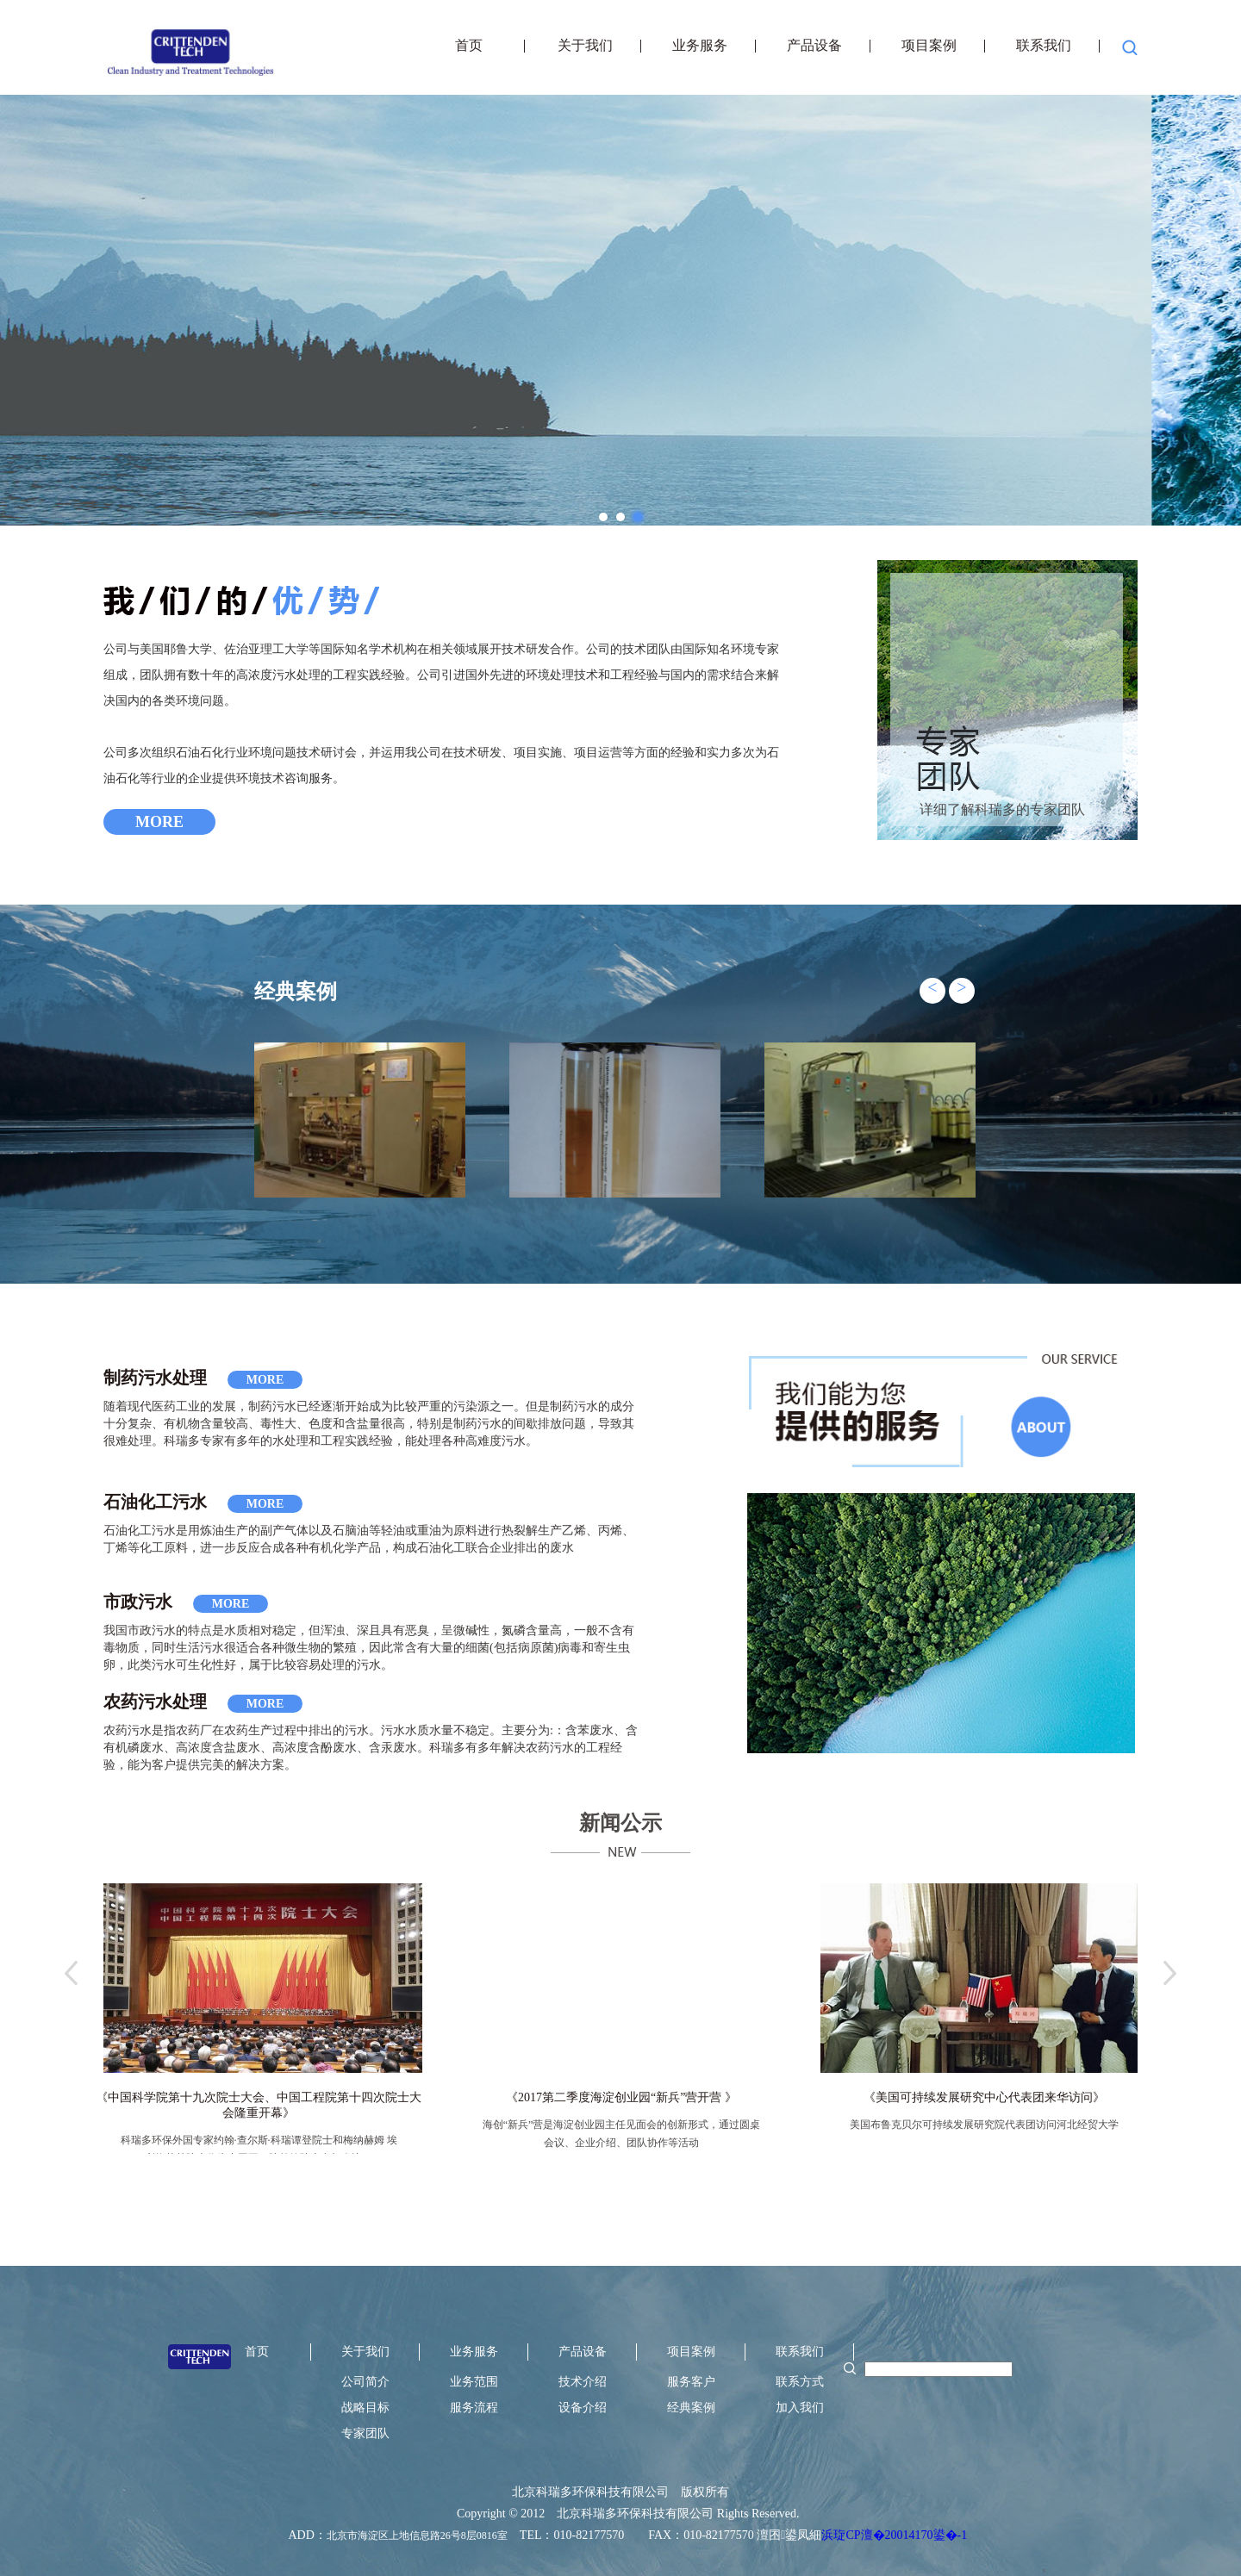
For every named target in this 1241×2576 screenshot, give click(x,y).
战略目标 (365, 2407)
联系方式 (800, 2381)
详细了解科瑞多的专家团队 (1002, 809)
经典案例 (691, 2407)
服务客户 (691, 2381)
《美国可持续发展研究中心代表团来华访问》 (984, 2097)
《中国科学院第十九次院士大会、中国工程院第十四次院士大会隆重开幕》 (258, 2105)
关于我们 (585, 46)
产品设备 (814, 46)
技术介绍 (582, 2381)
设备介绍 (582, 2407)
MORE (159, 822)
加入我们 (800, 2407)
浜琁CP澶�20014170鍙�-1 (894, 2535)
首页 (470, 46)
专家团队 (365, 2433)
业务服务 (699, 46)
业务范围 (474, 2381)
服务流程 (474, 2407)
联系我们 (1043, 46)
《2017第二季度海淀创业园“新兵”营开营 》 (621, 2097)
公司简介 (365, 2381)
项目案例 (929, 46)
